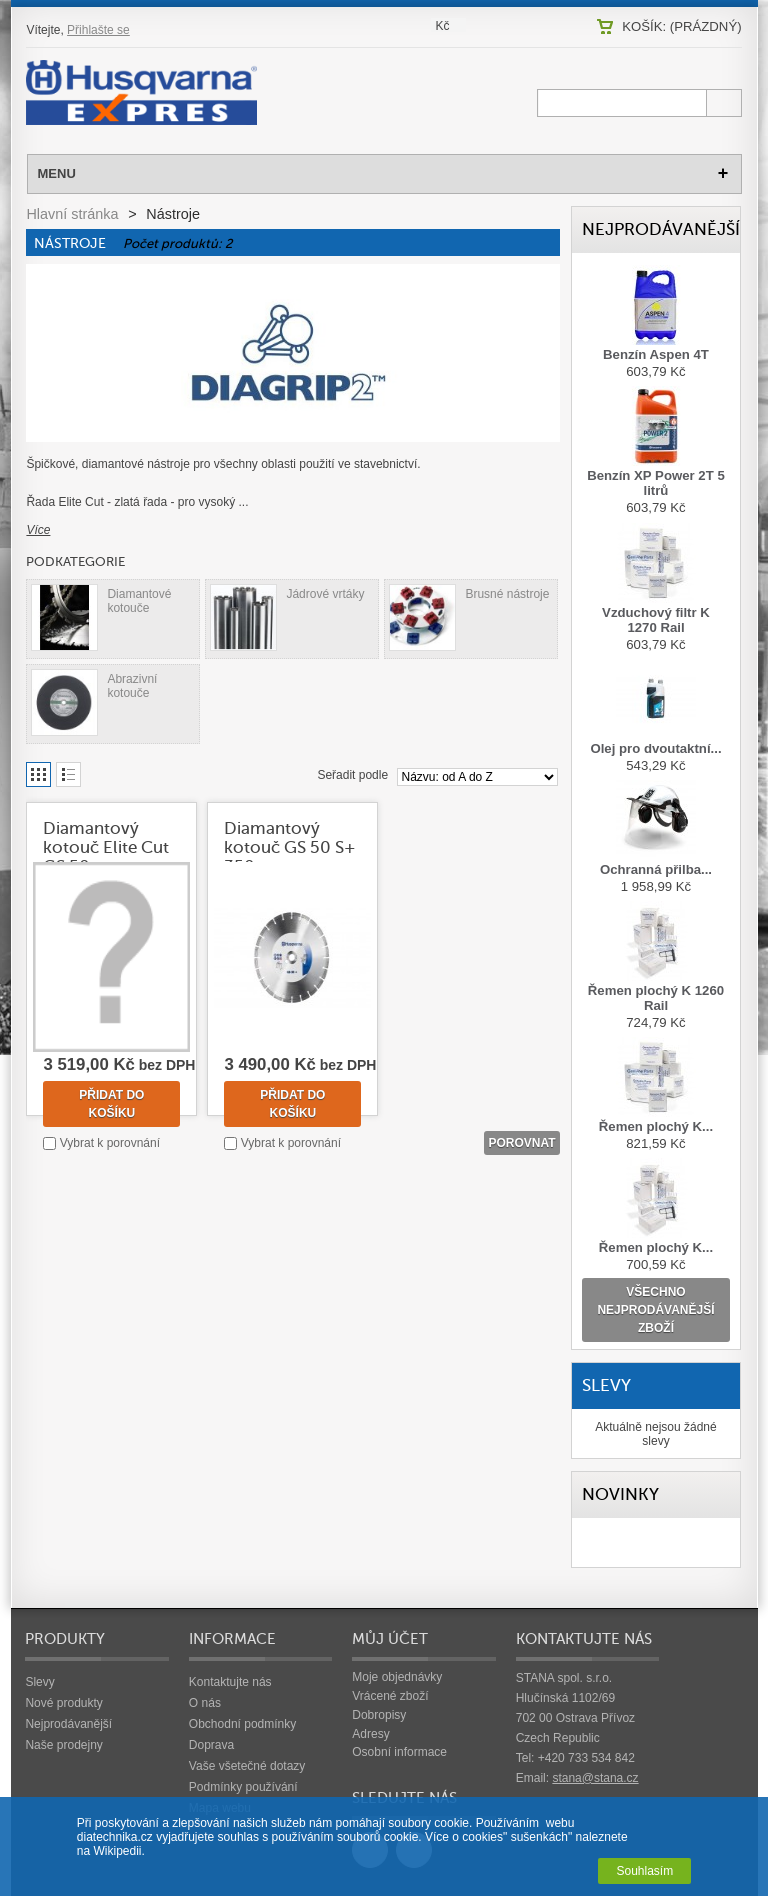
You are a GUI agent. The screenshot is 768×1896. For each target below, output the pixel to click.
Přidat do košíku (111, 1104)
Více (38, 530)
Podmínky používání (243, 1787)
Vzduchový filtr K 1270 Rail (656, 620)
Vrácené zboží (390, 1696)
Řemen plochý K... (656, 1126)
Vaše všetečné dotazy (247, 1766)
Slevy (606, 1385)
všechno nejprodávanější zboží (655, 1310)
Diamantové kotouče (139, 601)
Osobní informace (399, 1752)
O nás (205, 1703)
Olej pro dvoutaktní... (655, 748)
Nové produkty (63, 1703)
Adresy (370, 1734)
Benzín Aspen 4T (656, 354)
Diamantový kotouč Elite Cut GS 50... (106, 847)
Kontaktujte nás (230, 1682)
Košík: (681, 26)
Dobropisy (379, 1715)
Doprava (211, 1745)
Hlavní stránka (72, 214)
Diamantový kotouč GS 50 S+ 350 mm (290, 847)
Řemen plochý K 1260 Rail (656, 998)
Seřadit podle (352, 775)
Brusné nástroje (507, 594)
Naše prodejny (63, 1745)
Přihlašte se (98, 30)
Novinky (620, 1494)
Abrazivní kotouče (132, 686)
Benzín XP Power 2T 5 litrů (656, 483)
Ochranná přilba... (656, 869)
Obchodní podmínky (242, 1724)
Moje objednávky (397, 1677)
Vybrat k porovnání (110, 1143)
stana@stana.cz (595, 1778)
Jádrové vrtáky (325, 594)
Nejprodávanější (661, 229)
